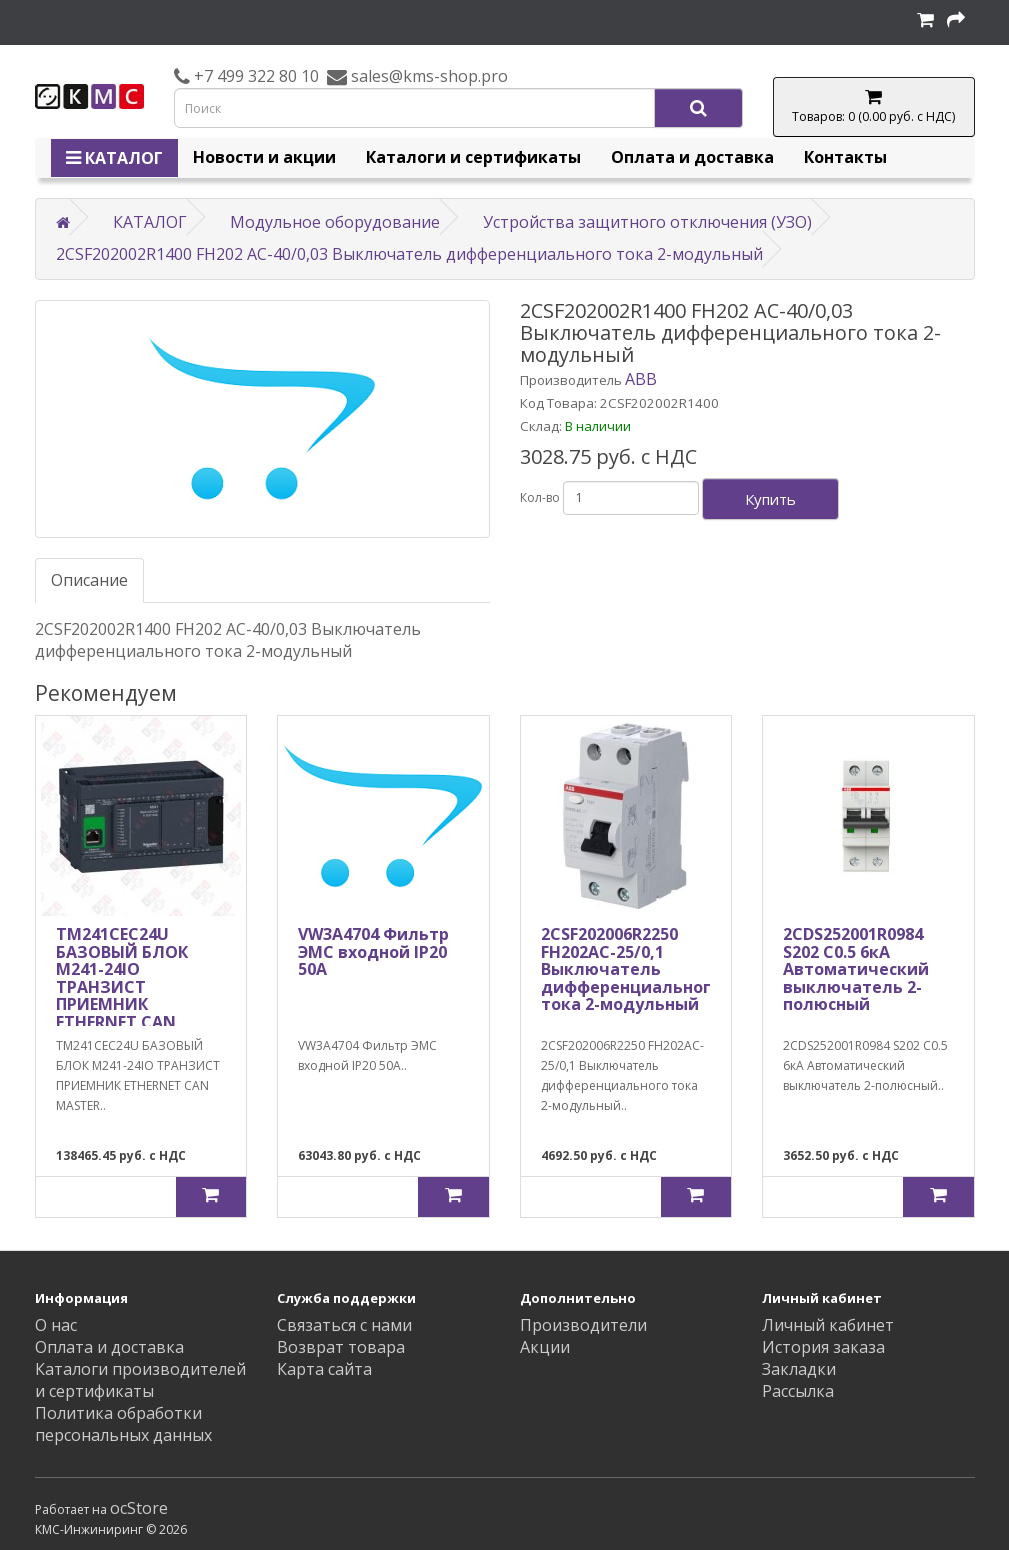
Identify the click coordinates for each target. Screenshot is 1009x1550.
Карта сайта (324, 1369)
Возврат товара (341, 1347)
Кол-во (540, 497)
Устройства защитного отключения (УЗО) (647, 222)
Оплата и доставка (692, 157)
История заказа (823, 1347)
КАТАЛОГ (114, 158)
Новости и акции (264, 157)
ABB (641, 379)
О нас (56, 1325)
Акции (545, 1347)
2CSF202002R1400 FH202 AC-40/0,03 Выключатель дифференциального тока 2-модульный (409, 254)
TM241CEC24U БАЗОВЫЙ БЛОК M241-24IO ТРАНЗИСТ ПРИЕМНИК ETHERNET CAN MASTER (122, 987)
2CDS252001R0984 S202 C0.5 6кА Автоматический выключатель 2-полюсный (856, 969)
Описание (89, 580)
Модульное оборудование (335, 222)
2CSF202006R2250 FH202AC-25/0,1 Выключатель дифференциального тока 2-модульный (631, 969)
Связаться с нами (344, 1325)
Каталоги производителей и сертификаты (140, 1380)
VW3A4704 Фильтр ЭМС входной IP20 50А (373, 951)
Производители (583, 1325)
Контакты (845, 157)
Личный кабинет (828, 1325)
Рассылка (798, 1391)
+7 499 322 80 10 (254, 76)
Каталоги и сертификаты (473, 157)
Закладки (799, 1369)
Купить (770, 499)
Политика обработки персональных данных (123, 1424)
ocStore (139, 1508)
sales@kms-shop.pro (427, 76)
